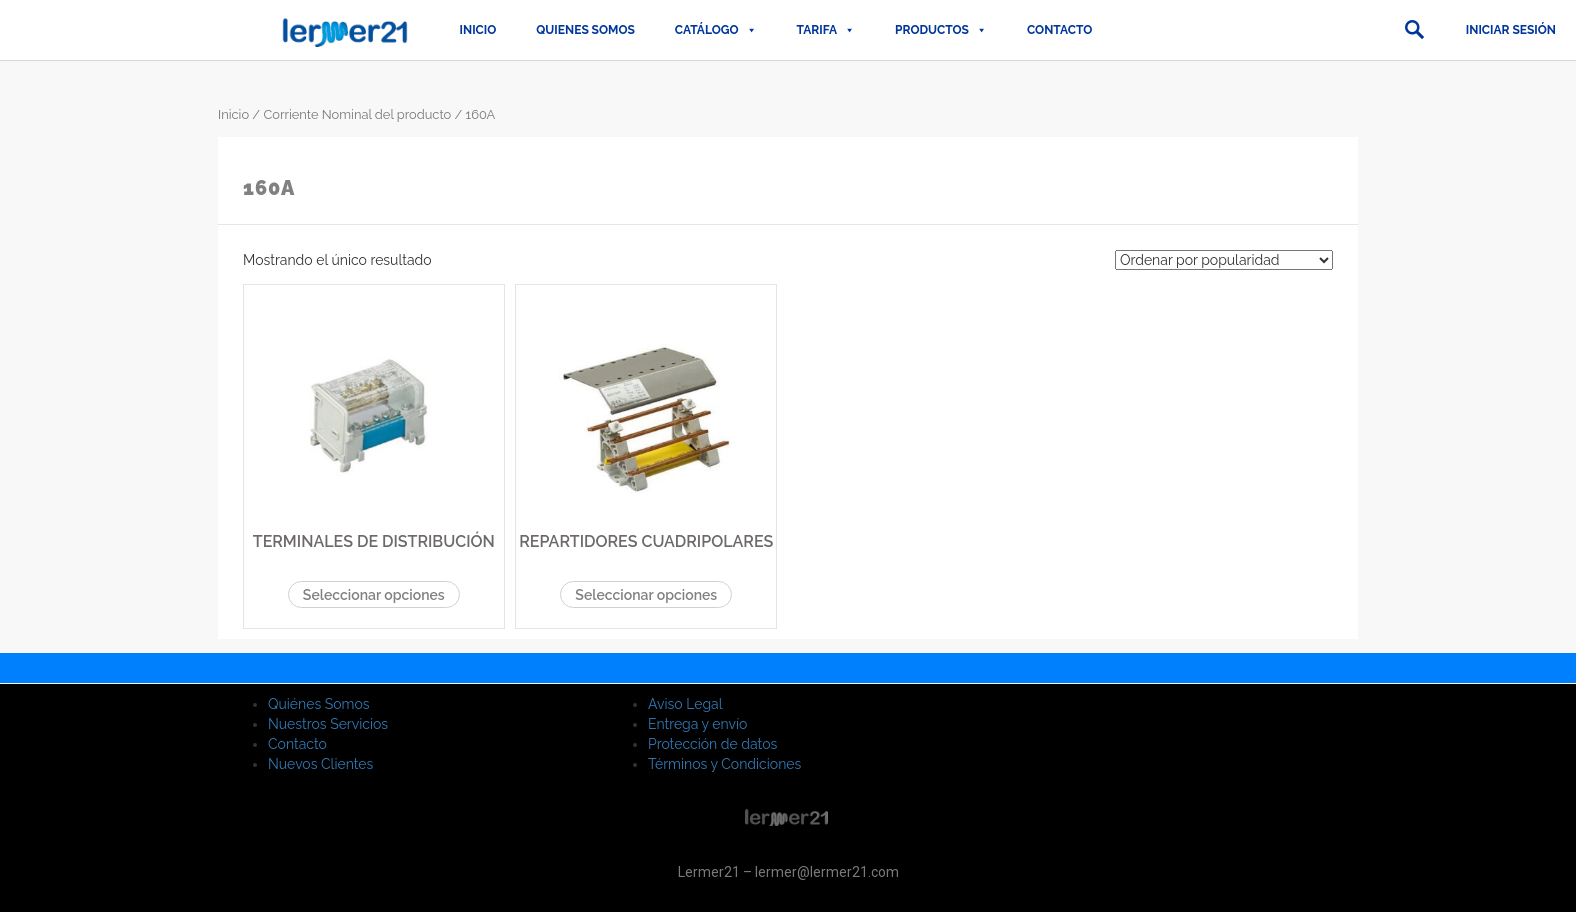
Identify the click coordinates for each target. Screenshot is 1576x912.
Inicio (478, 30)
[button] (1414, 30)
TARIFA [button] (826, 30)
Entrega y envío (697, 724)
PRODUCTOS (941, 30)
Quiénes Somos (319, 704)
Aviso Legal (685, 704)
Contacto (1059, 30)
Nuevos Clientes (320, 764)
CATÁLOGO (716, 30)
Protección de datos (712, 744)
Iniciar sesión (1511, 30)
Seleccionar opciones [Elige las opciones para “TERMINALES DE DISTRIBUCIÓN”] (374, 595)
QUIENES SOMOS (585, 30)
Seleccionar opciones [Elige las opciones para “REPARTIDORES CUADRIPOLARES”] (646, 595)
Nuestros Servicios (328, 724)
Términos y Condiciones (724, 764)
